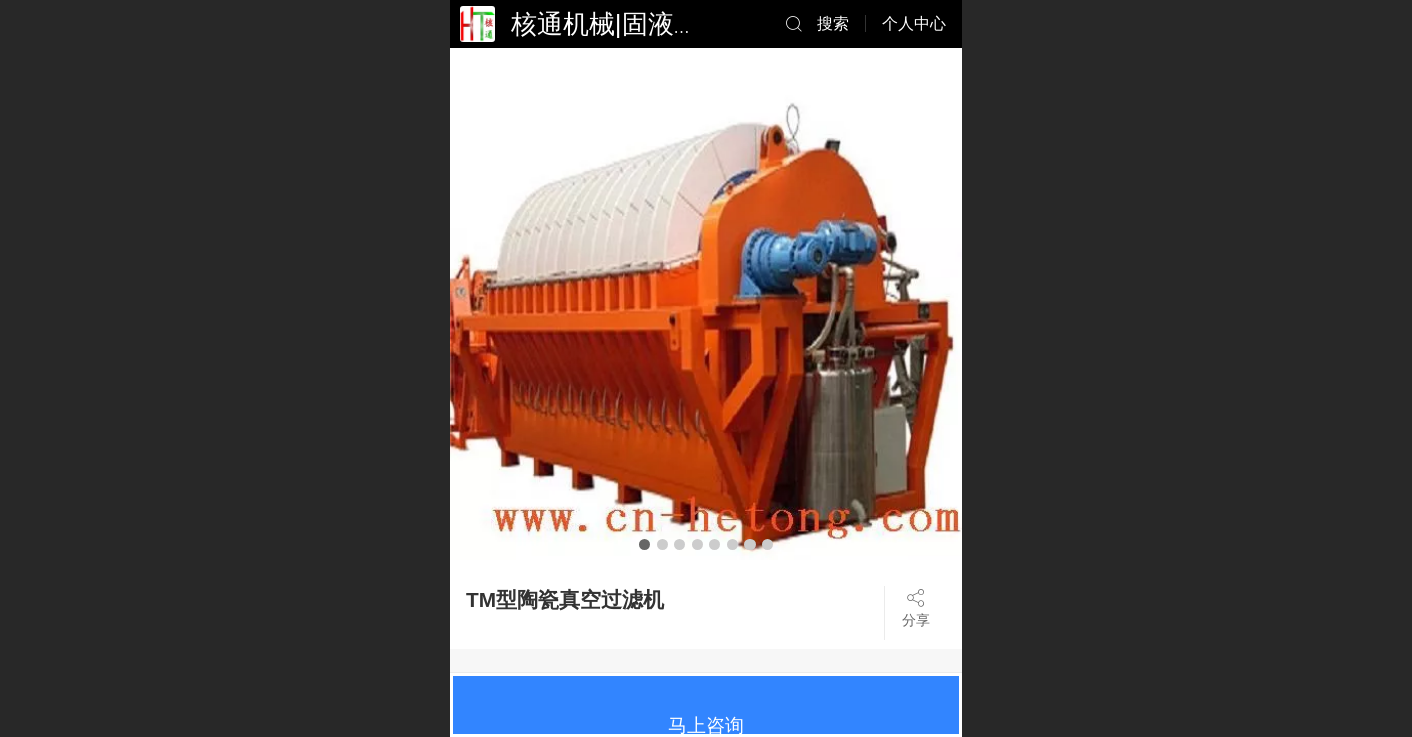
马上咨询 (706, 725)
